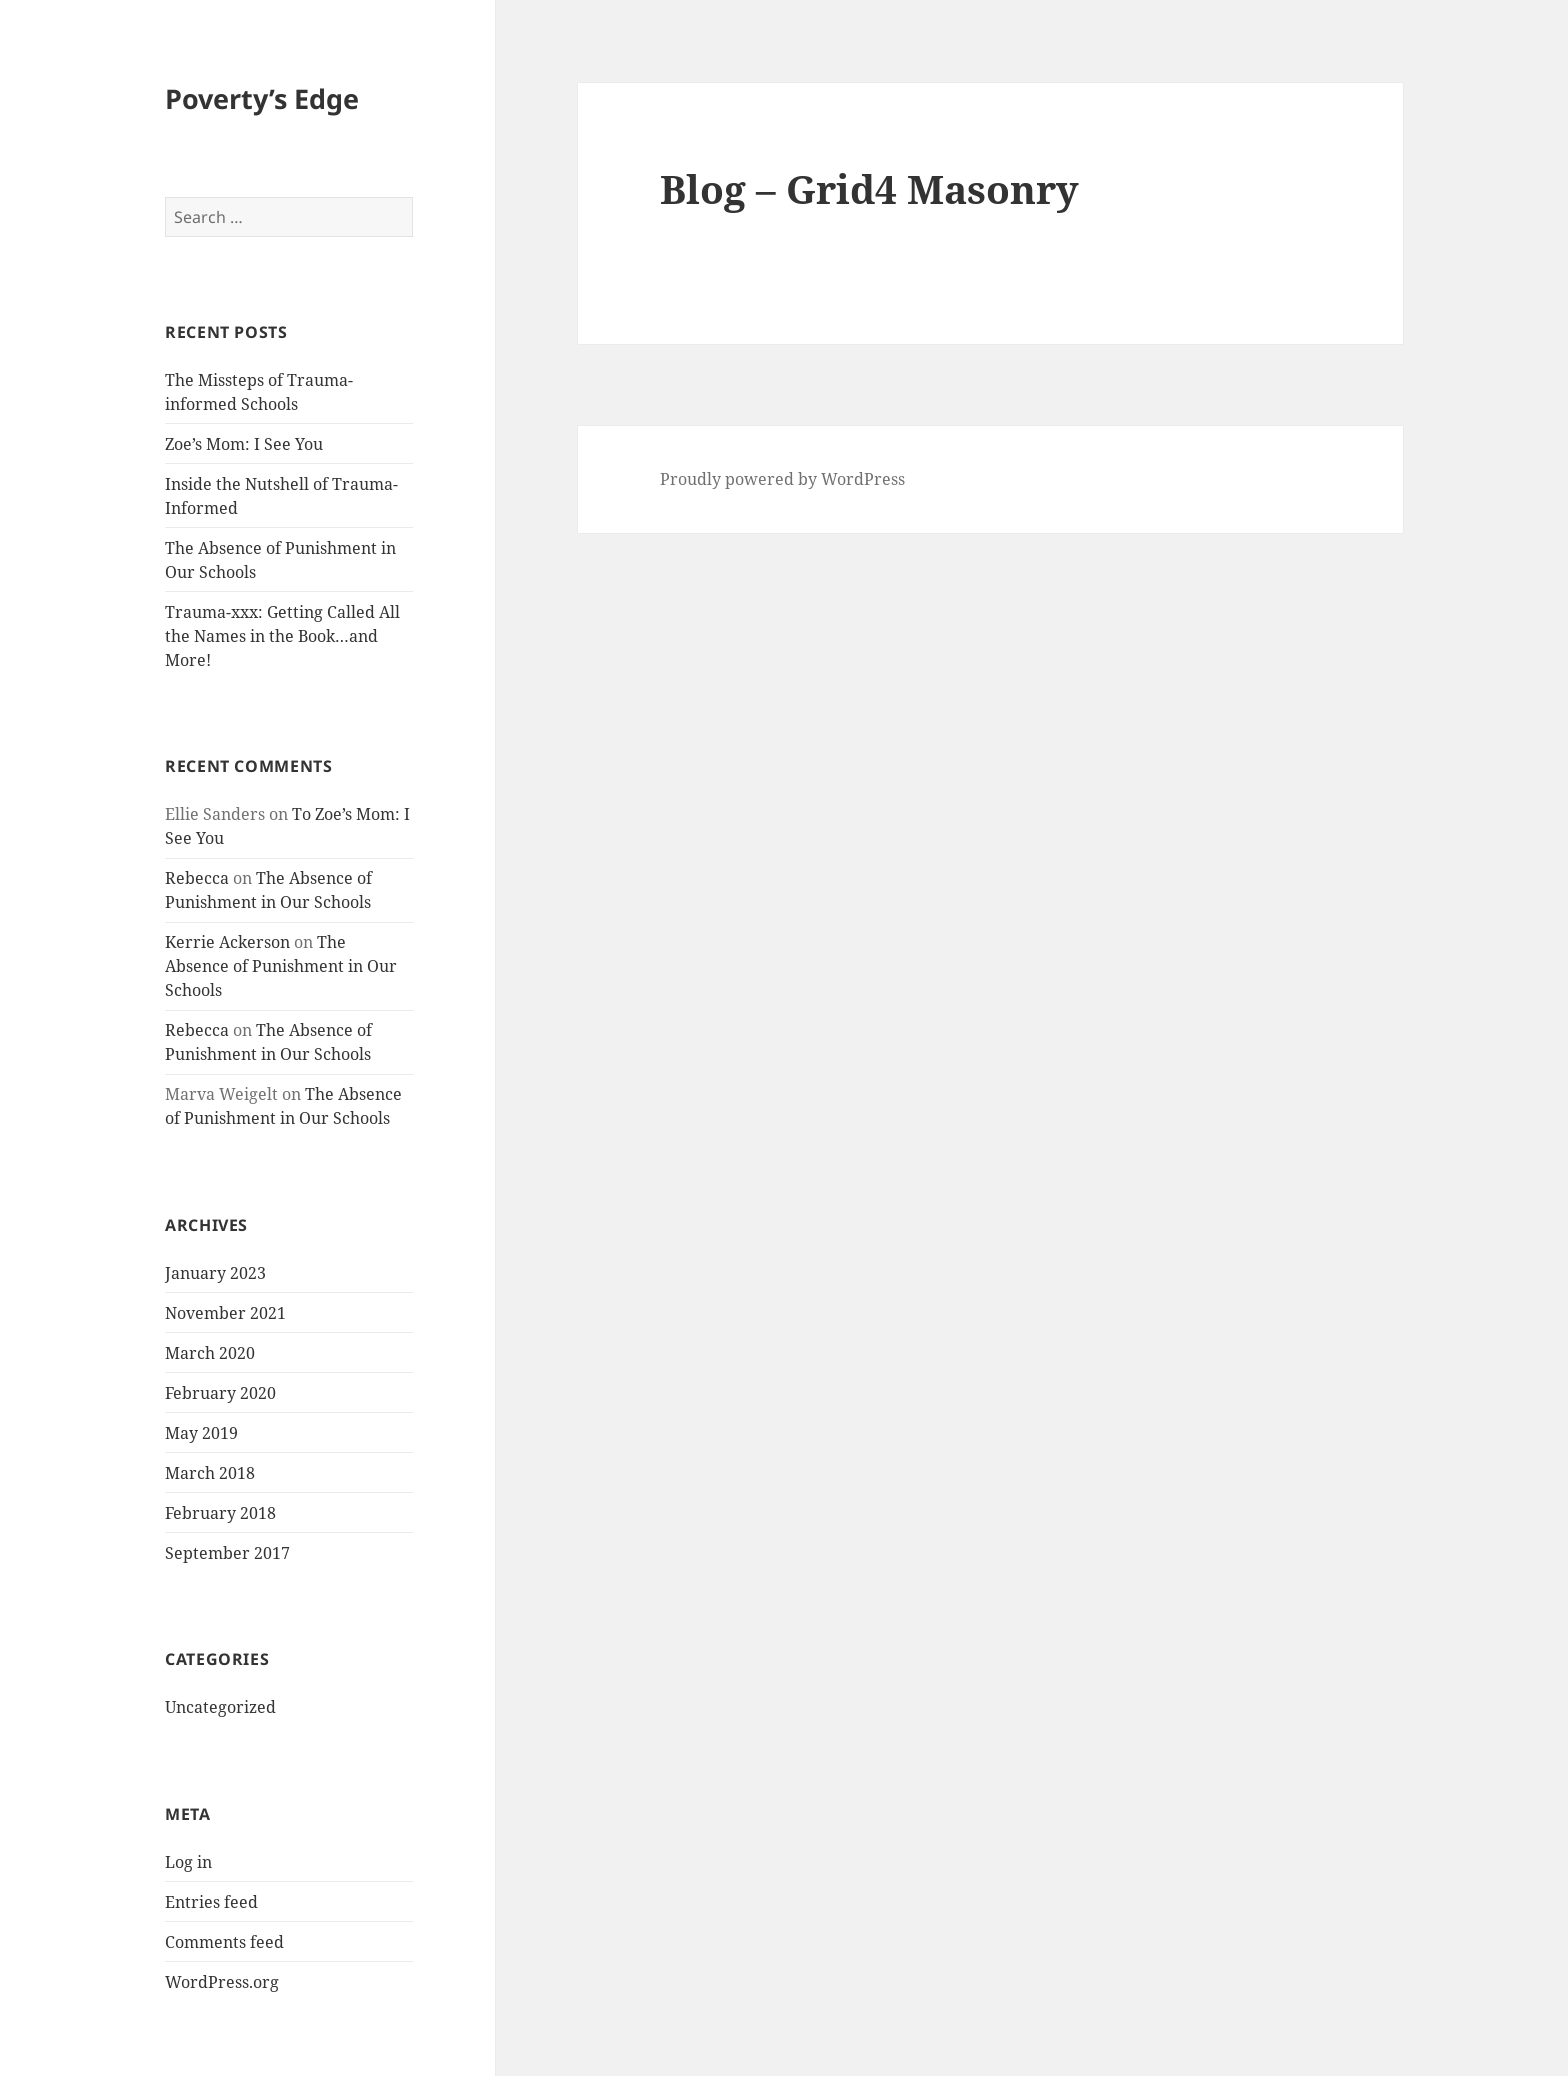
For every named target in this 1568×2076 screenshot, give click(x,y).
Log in (188, 1862)
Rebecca (197, 878)
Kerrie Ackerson (227, 942)
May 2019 (201, 1433)
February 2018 (220, 1513)
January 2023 (215, 1273)
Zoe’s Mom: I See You (244, 444)
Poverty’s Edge (262, 98)
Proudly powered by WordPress (782, 479)
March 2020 (210, 1353)
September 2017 (227, 1553)
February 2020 (220, 1393)
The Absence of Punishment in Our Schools (281, 966)
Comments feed (224, 1942)
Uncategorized (220, 1707)
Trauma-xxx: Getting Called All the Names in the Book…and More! (282, 636)
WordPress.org (222, 1982)
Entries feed (211, 1902)
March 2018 (210, 1473)
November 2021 (225, 1313)
